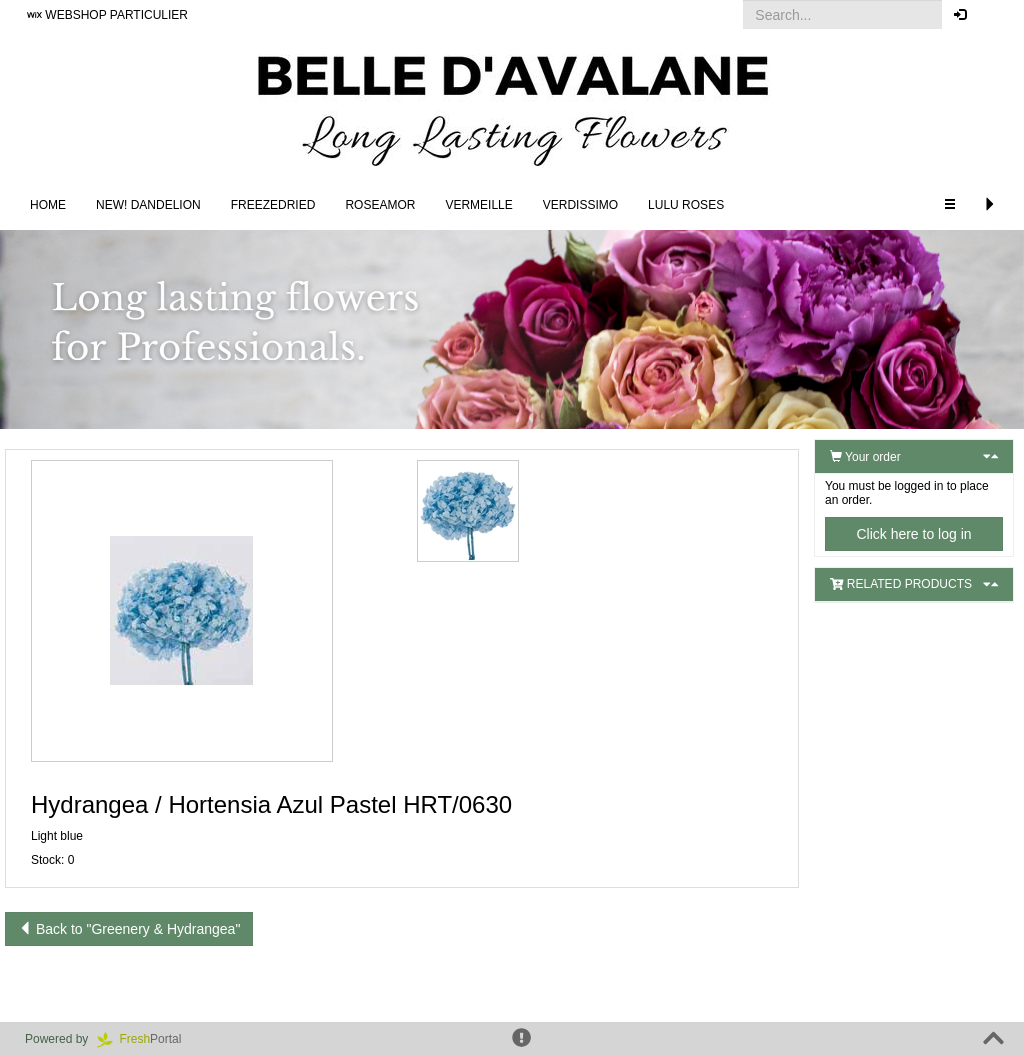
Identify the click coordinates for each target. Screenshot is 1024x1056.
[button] (993, 15)
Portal (146, 1039)
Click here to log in (913, 534)
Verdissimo (580, 205)
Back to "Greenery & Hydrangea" (129, 929)
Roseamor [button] (380, 205)
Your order (865, 457)
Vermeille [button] (478, 205)
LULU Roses (686, 205)
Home (48, 205)
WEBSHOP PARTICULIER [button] (107, 15)
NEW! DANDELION (148, 205)
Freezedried (273, 205)
